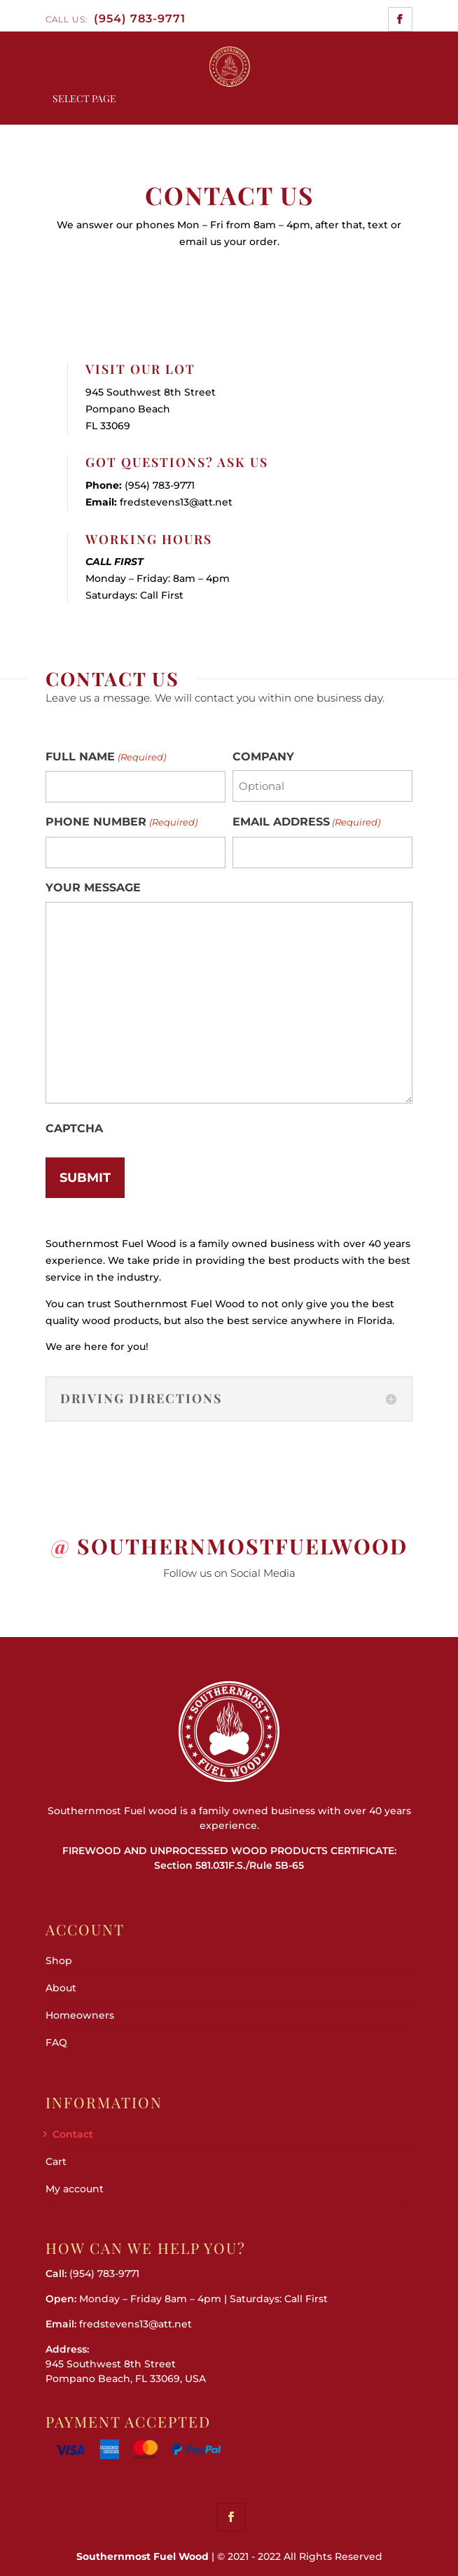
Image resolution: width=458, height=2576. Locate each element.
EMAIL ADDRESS (306, 822)
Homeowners (80, 2015)
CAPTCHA (74, 1128)
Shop (59, 1960)
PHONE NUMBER (121, 822)
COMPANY (263, 756)
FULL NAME (105, 757)
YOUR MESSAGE (93, 887)
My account (75, 2188)
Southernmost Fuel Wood (142, 2556)
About (61, 1988)
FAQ (56, 2042)
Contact (73, 2134)
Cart (56, 2161)
